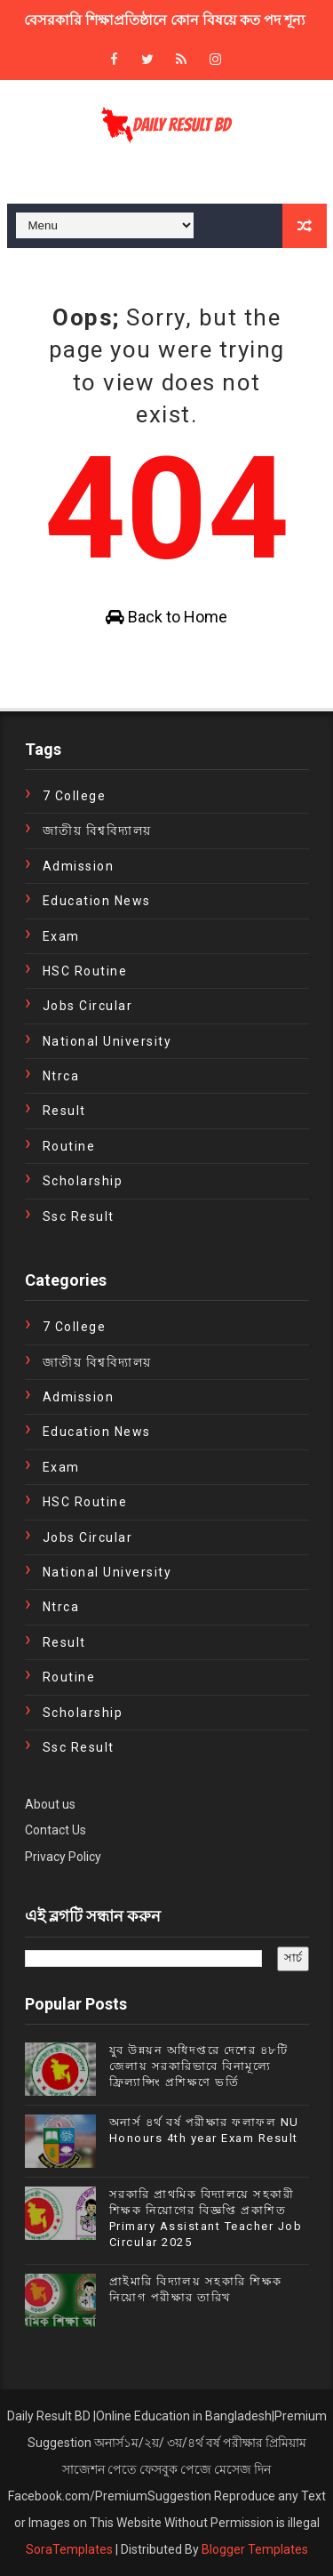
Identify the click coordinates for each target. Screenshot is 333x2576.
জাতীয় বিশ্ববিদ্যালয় (97, 830)
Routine (69, 1146)
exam (61, 936)
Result (64, 1110)
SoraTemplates (69, 2549)
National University (107, 1041)
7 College (75, 796)
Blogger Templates (255, 2549)
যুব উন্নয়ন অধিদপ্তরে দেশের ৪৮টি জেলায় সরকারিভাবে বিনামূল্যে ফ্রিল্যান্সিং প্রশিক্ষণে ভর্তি (199, 2066)
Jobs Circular (88, 1006)
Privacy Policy (63, 1857)
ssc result (79, 1216)
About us (50, 1804)
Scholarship (83, 1181)
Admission (79, 866)
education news (97, 901)
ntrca (61, 1076)
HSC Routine (85, 971)
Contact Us (55, 1830)
